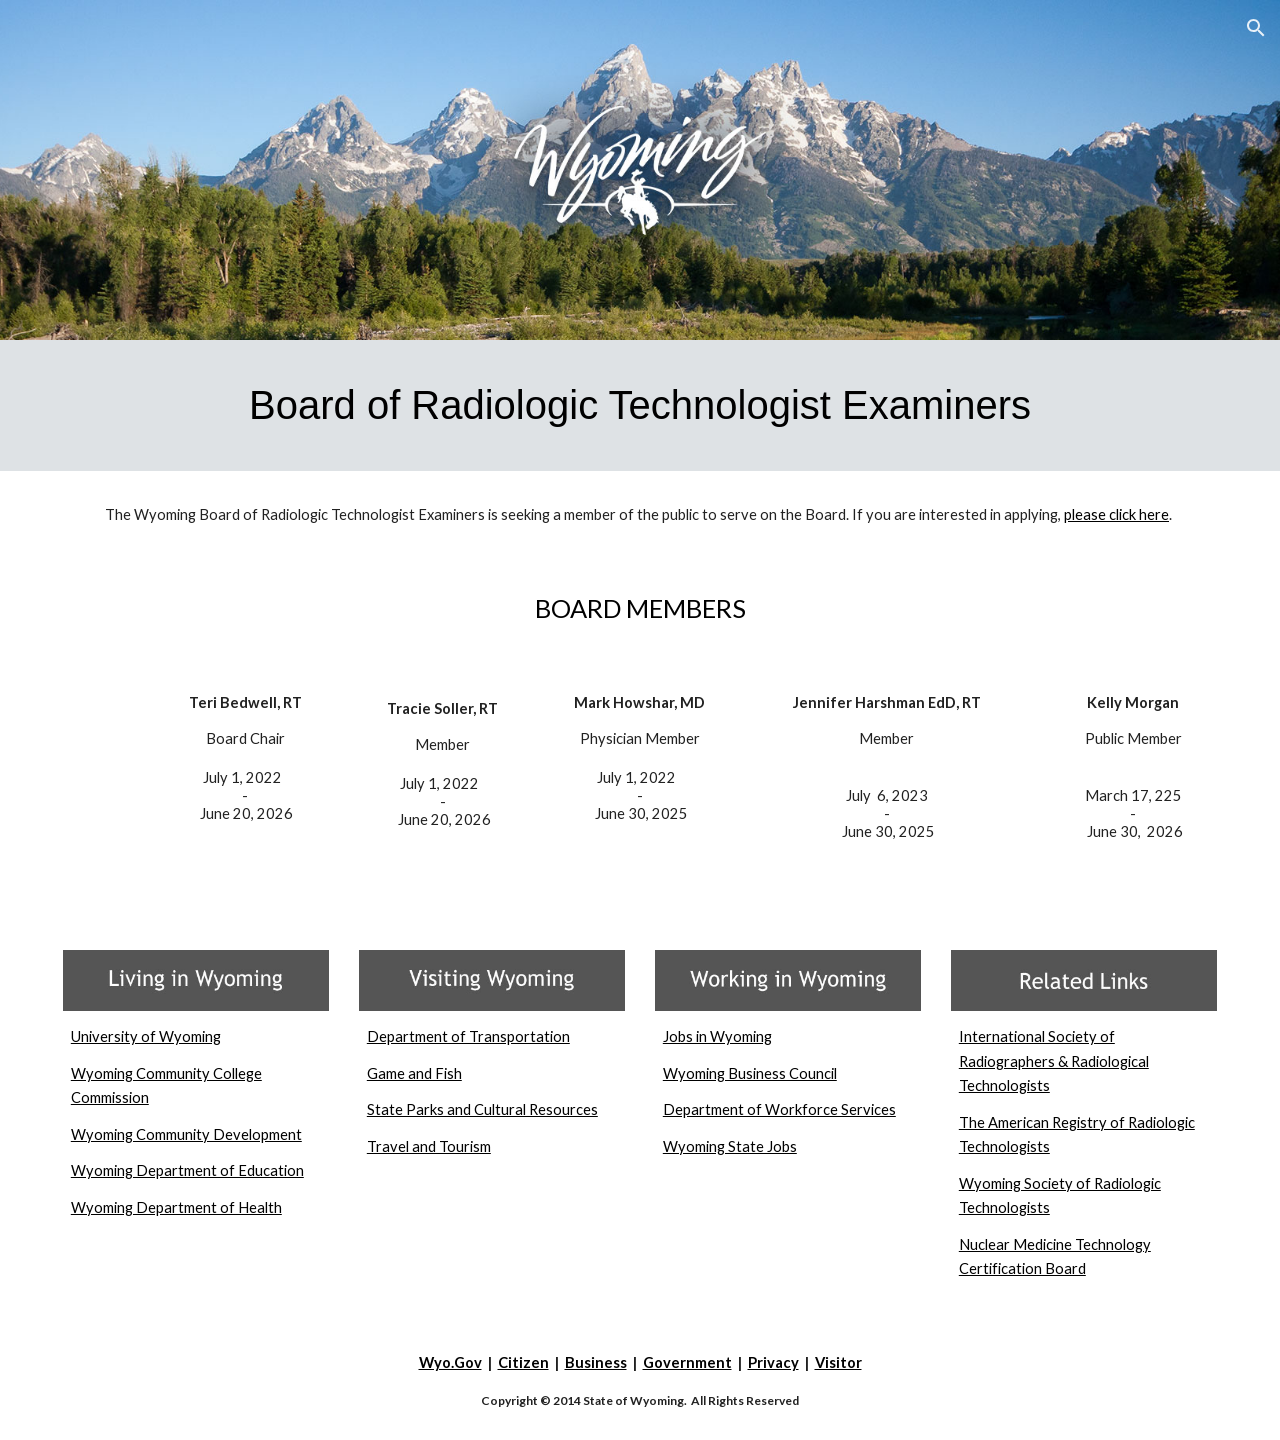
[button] (1256, 28)
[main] (640, 405)
